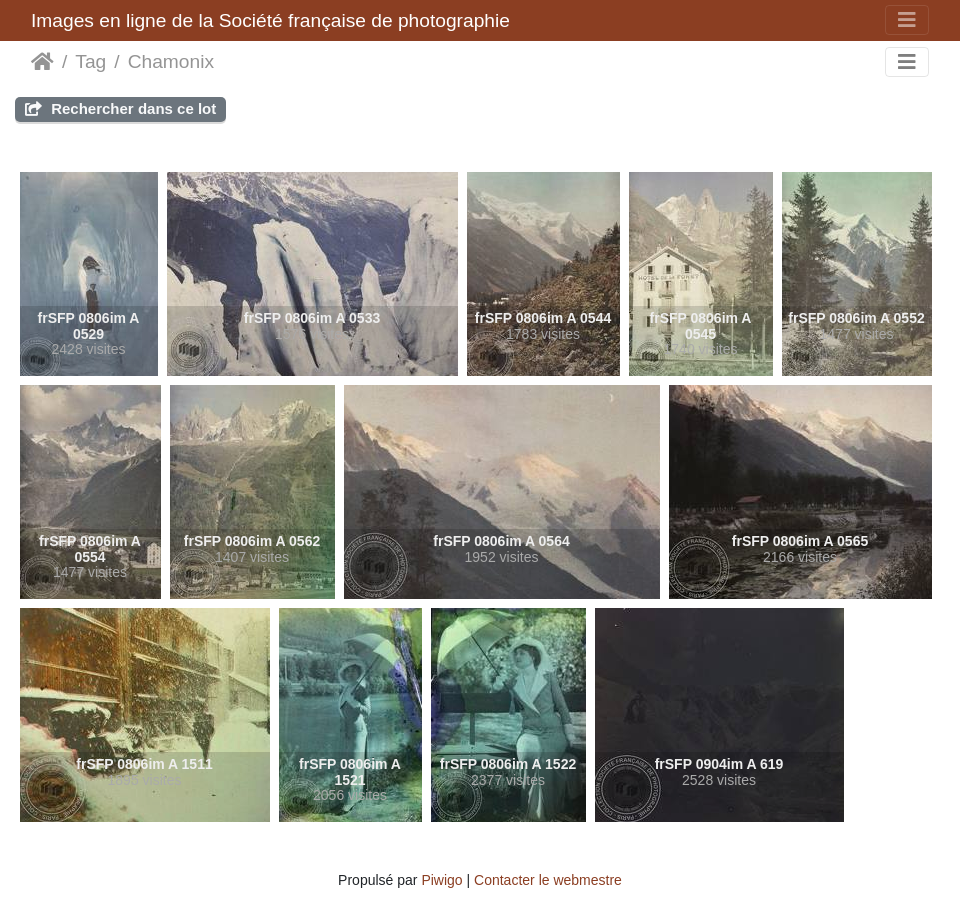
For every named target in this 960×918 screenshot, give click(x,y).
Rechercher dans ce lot (120, 108)
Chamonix (171, 61)
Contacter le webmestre (548, 880)
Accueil (42, 62)
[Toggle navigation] (907, 20)
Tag (90, 61)
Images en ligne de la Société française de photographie (270, 20)
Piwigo (441, 880)
